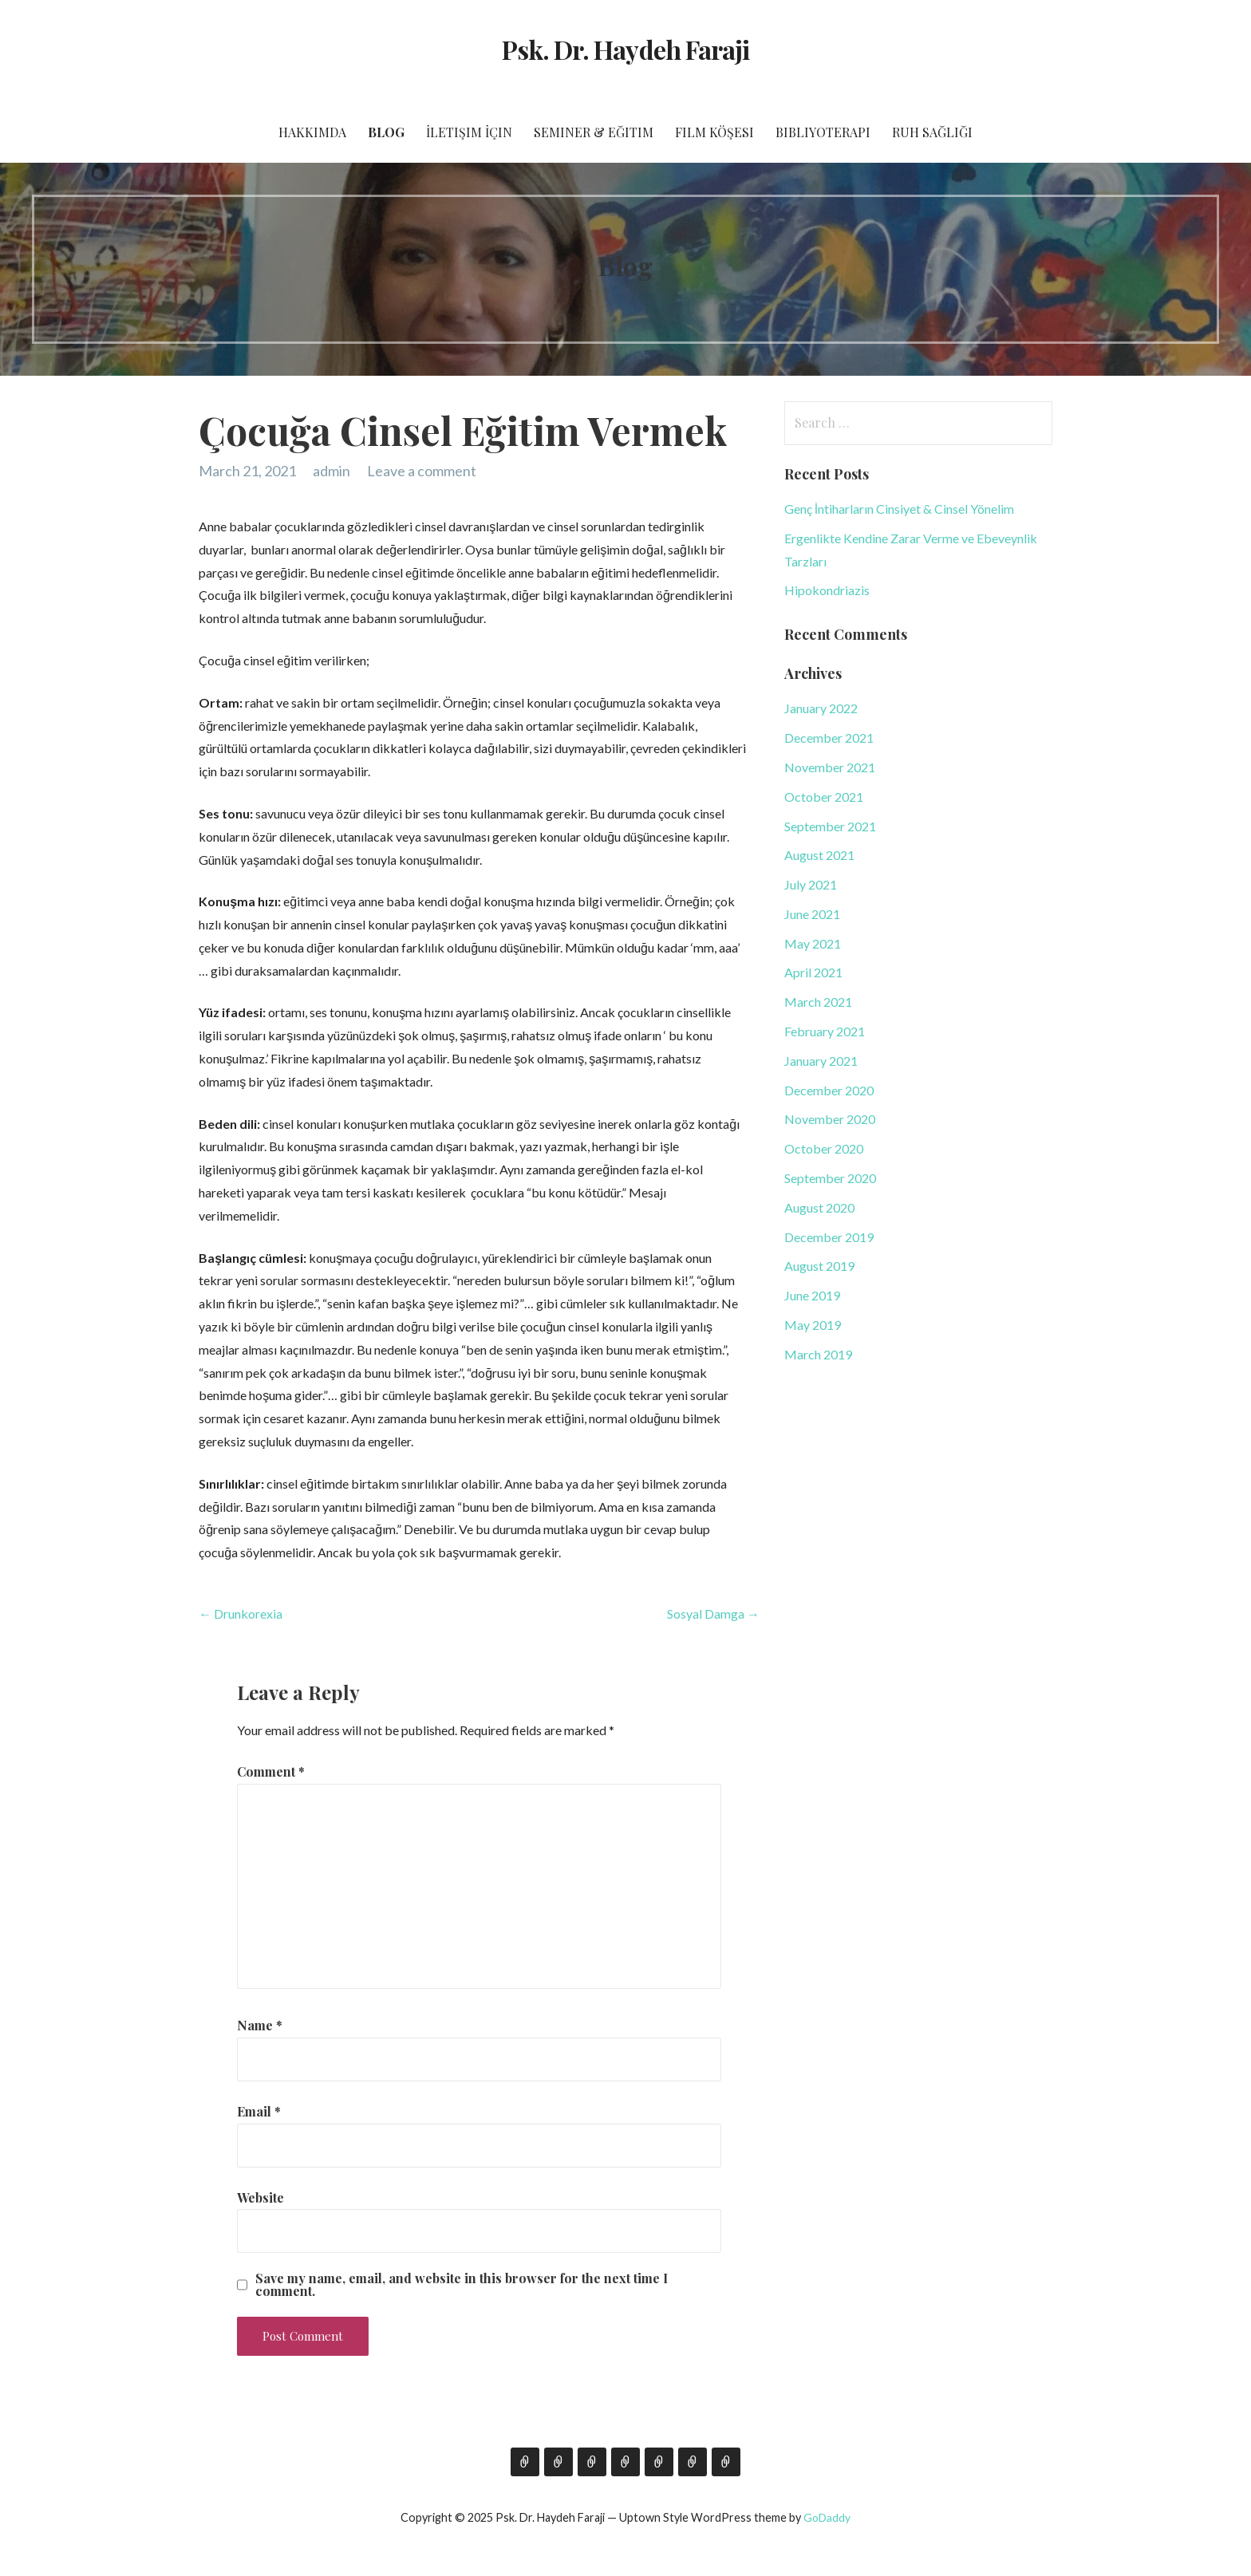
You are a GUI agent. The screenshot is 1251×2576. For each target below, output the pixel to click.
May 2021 (812, 943)
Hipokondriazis (827, 590)
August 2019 (819, 1265)
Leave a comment (421, 470)
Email (259, 2111)
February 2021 (824, 1031)
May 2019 (812, 1324)
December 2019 (829, 1237)
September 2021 (830, 826)
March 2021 (818, 1001)
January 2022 (821, 708)
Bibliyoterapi (822, 132)
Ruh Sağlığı (932, 132)
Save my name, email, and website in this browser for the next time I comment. (461, 2285)
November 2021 (829, 767)
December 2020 (829, 1090)
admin (331, 470)
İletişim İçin (469, 132)
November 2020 (829, 1118)
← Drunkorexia (240, 1613)
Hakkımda (312, 132)
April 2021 (813, 972)
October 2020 (823, 1148)
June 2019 (812, 1295)
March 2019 (818, 1354)
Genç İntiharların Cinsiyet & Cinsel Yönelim (899, 508)
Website (260, 2197)
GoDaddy (826, 2517)
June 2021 (812, 913)
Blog (386, 132)
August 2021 (819, 854)
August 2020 (819, 1207)
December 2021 (829, 737)
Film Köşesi (714, 132)
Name (259, 2025)
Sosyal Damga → (713, 1613)
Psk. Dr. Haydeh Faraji (625, 49)
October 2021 (823, 796)
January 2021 (821, 1060)
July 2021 (810, 884)
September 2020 (830, 1177)
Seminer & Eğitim (593, 132)
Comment (271, 1771)
